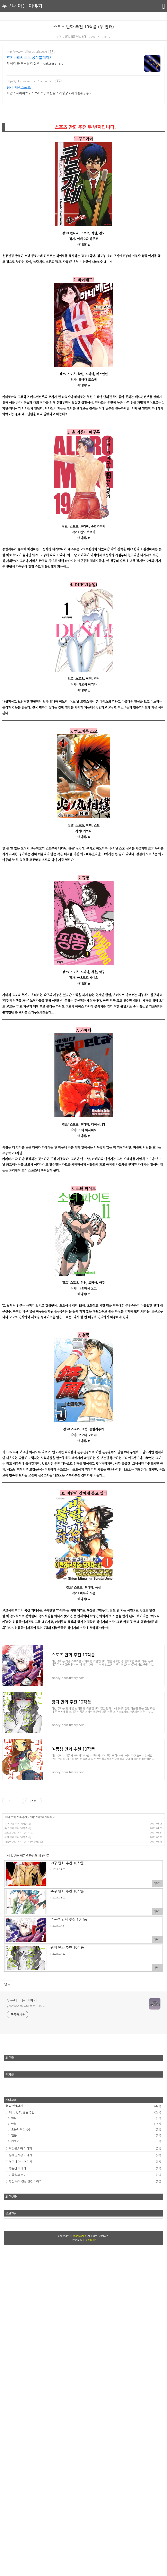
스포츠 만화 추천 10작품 (17, 2005)
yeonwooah (79, 2563)
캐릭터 (85, 2468)
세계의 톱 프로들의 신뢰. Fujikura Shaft (35, 63)
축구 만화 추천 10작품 (16, 2000)
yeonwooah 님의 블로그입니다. (26, 2275)
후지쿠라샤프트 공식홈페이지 (30, 58)
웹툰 (85, 2462)
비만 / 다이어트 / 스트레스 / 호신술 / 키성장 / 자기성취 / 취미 (50, 93)
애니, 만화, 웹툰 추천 (16, 1989)
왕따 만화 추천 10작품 (16, 2009)
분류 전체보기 (83, 2433)
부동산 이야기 (84, 2495)
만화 (31, 1989)
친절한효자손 (89, 2567)
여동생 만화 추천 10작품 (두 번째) (22, 2014)
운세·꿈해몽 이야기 (84, 2482)
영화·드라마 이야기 (84, 2476)
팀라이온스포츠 (19, 87)
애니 (85, 2445)
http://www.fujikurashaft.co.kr (27, 51)
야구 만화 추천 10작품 (16, 1996)
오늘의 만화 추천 (85, 2457)
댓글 (7, 2254)
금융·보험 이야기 (84, 2502)
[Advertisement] (83, 1043)
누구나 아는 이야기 (22, 6)
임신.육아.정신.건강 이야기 (84, 2508)
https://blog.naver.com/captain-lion (30, 81)
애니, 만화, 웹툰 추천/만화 (71, 36)
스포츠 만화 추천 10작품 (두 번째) (83, 27)
